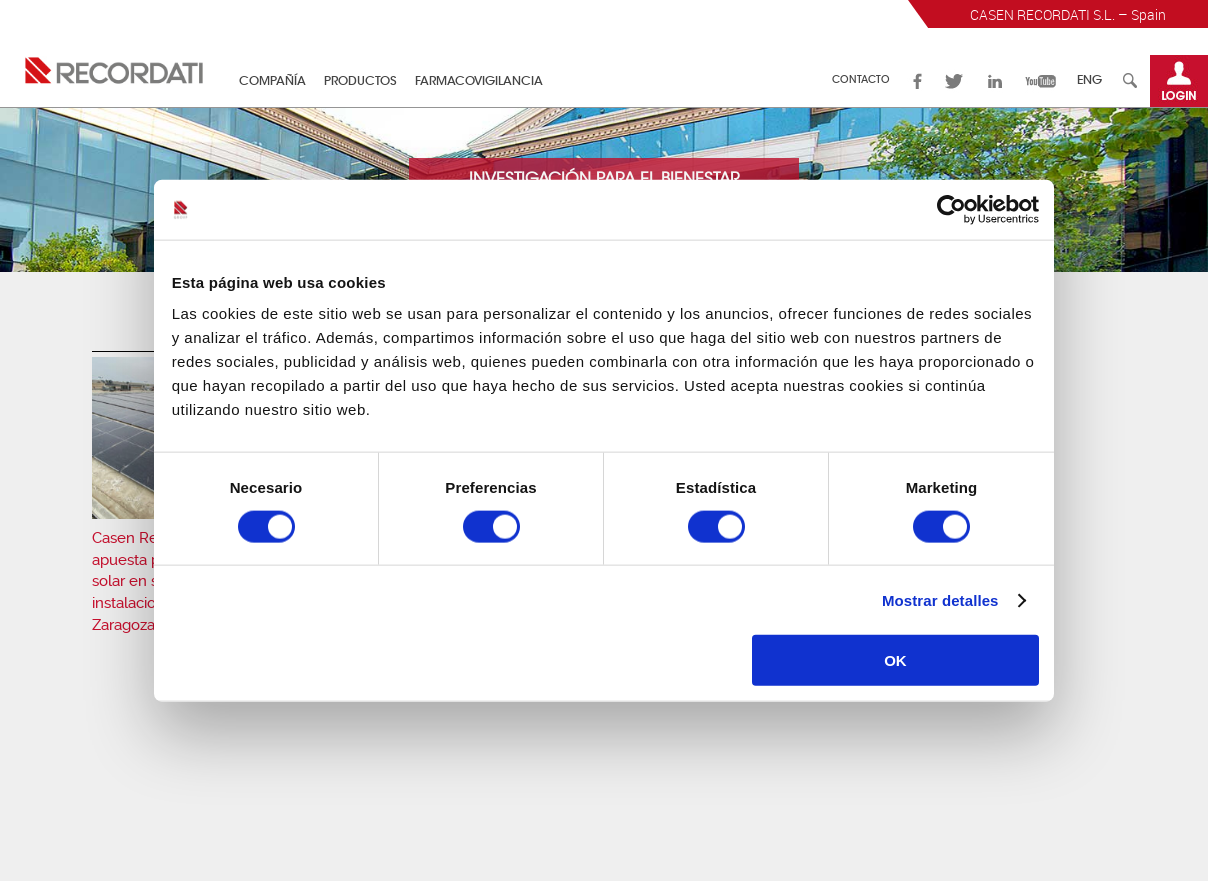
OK (895, 660)
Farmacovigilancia (479, 82)
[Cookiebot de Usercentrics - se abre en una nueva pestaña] (951, 209)
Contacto (861, 81)
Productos (360, 82)
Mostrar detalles (940, 599)
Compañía (272, 82)
